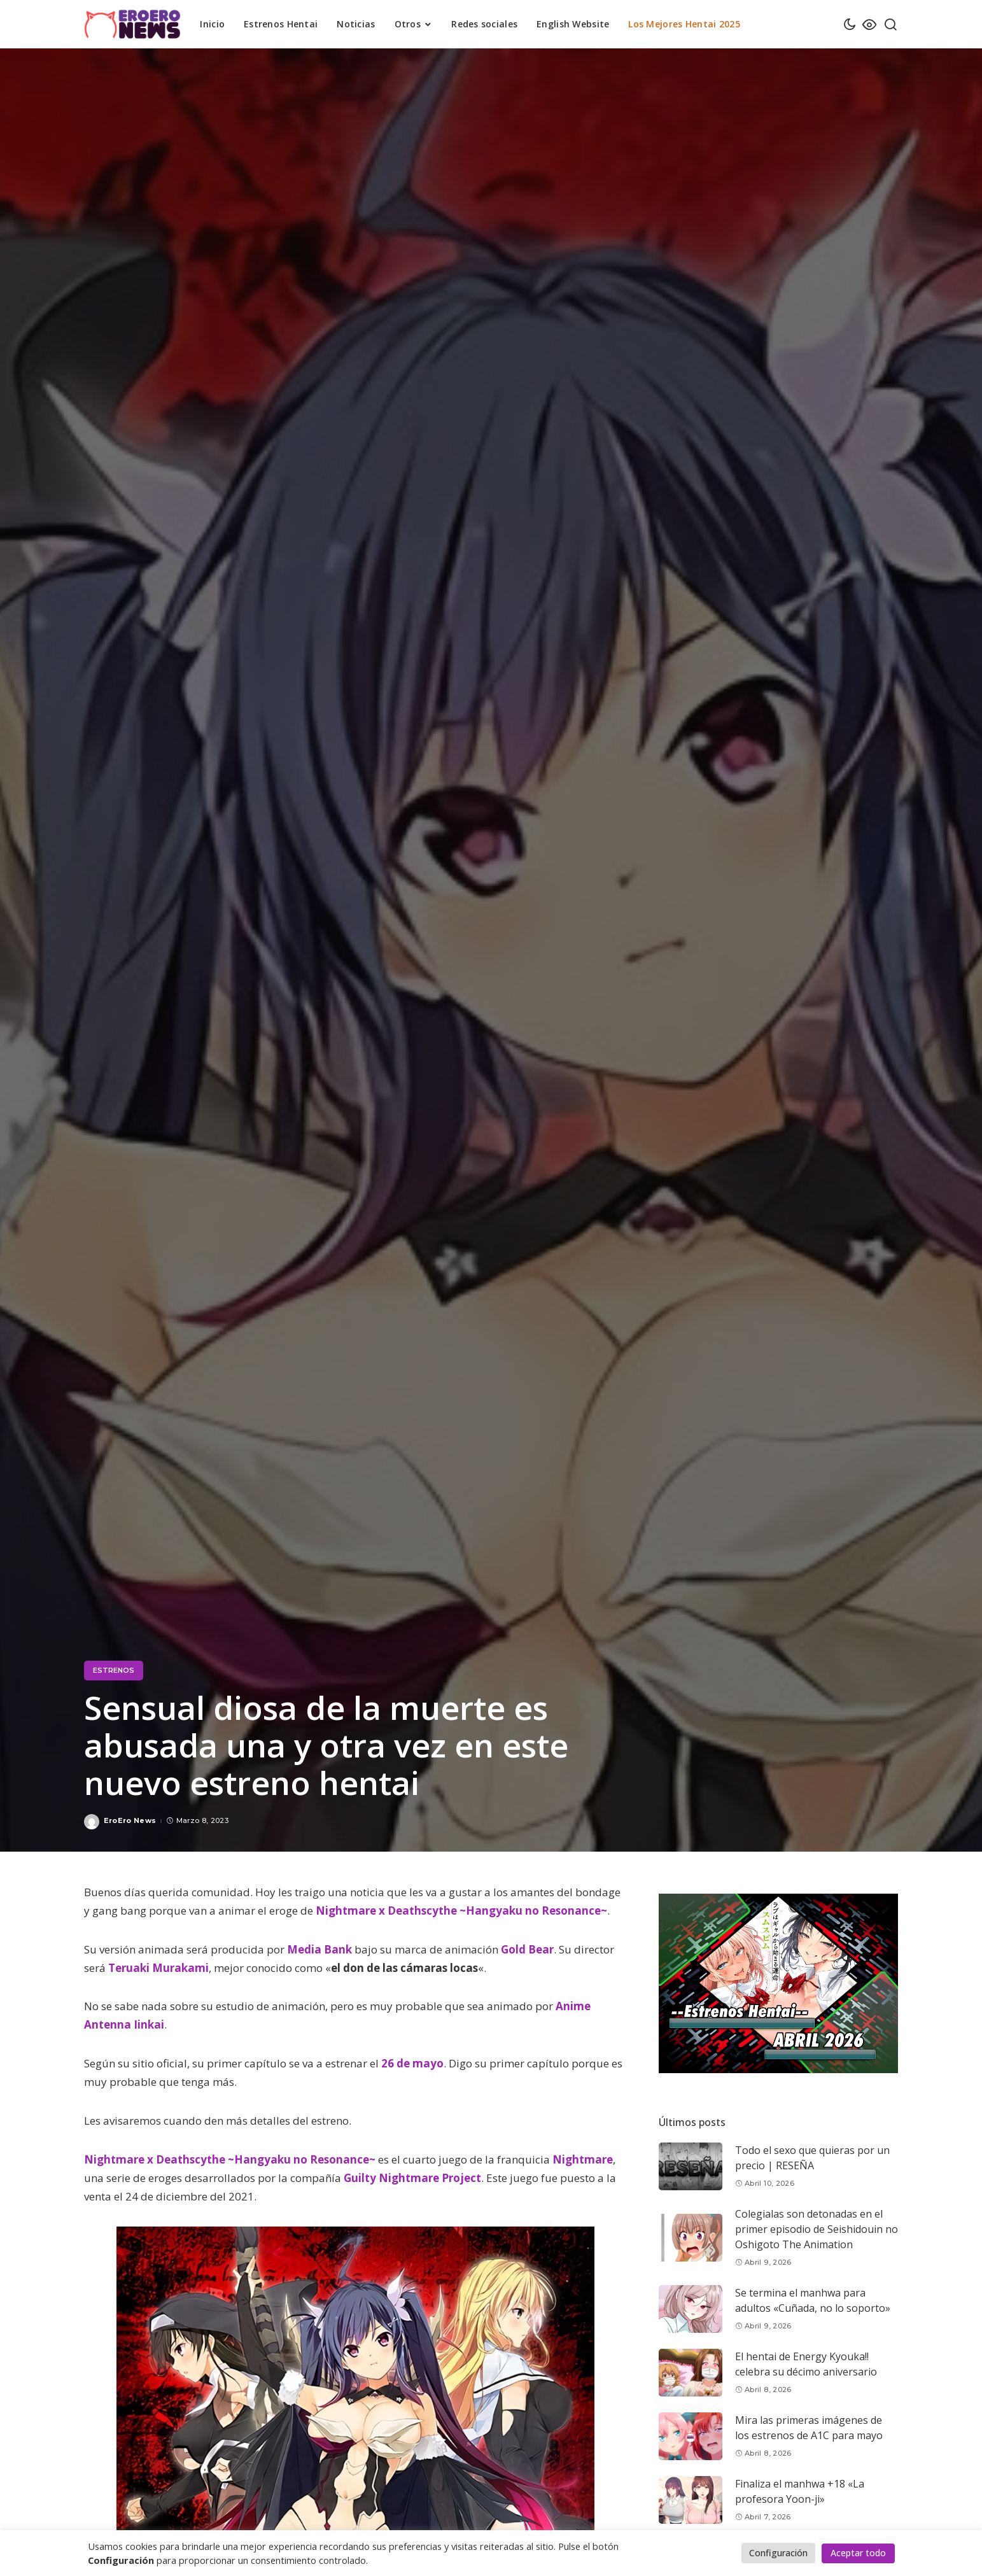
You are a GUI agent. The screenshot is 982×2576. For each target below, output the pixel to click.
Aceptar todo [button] (858, 2553)
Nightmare (582, 2159)
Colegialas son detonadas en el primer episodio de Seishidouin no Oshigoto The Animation (816, 2229)
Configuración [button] (778, 2553)
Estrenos (113, 1670)
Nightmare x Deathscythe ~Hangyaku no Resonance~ (461, 1910)
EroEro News (130, 1820)
